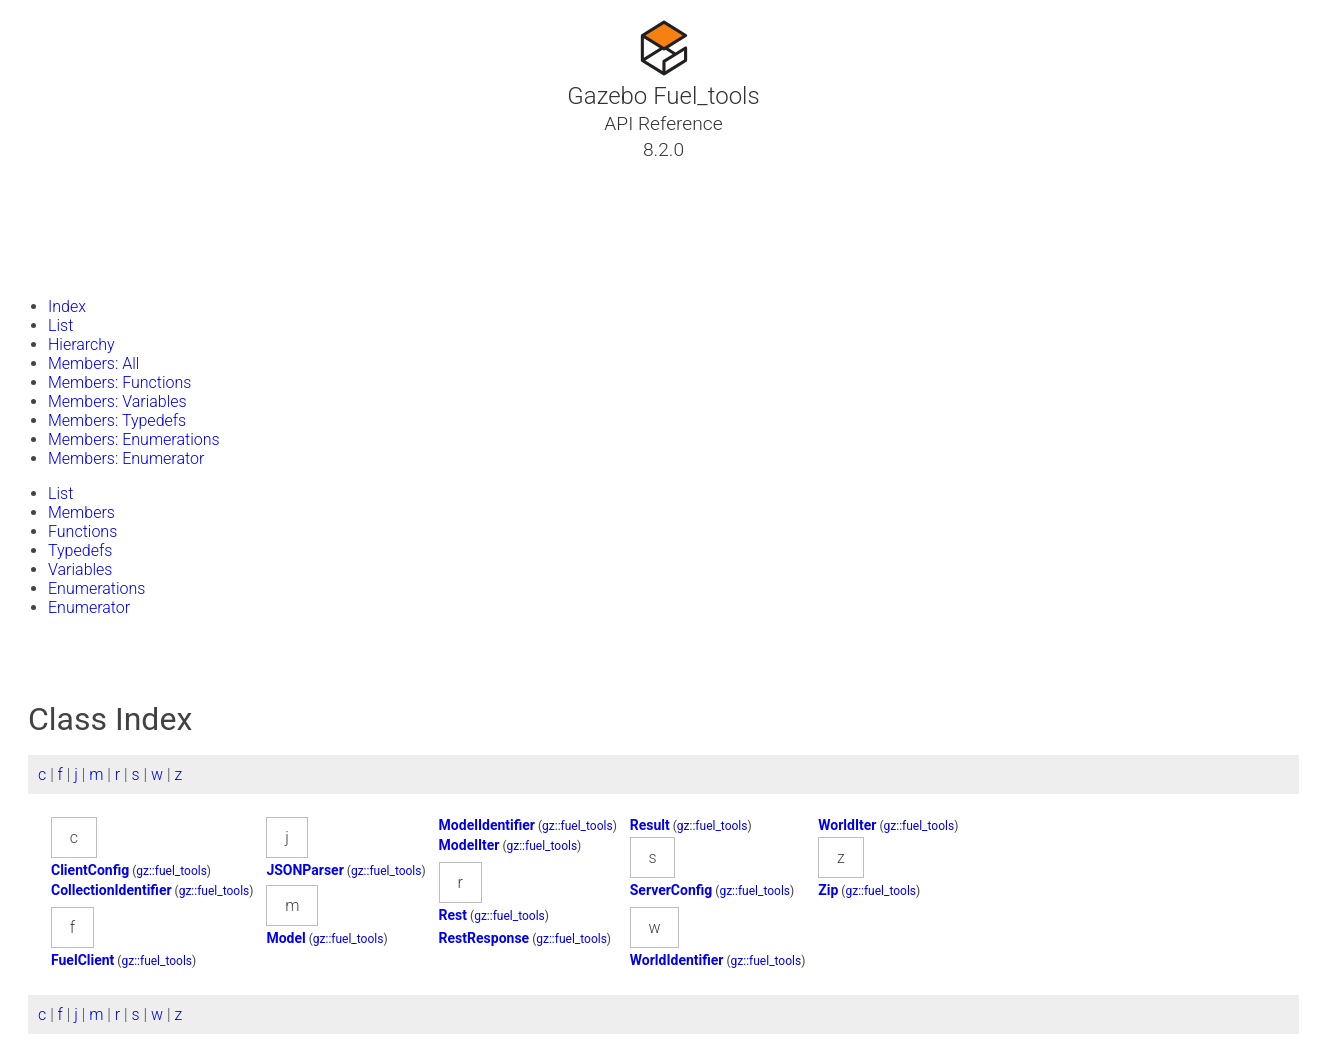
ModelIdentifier (487, 825)
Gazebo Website (94, 269)
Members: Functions (119, 382)
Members (81, 512)
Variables (80, 569)
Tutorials (67, 173)
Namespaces (83, 221)
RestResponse (484, 938)
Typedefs (80, 550)
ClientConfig (90, 870)
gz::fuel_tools (577, 826)
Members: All (93, 363)
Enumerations (96, 588)
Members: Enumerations (134, 439)
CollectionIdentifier (111, 890)
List (60, 325)
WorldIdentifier (677, 960)
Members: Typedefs (117, 420)
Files (53, 245)
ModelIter (469, 845)
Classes (64, 197)
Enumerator (89, 607)
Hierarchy (81, 344)
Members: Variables (117, 401)
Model (285, 938)
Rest (453, 915)
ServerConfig (671, 890)
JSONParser (304, 870)
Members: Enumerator (126, 458)
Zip (828, 890)
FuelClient (82, 960)
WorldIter (847, 825)
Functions (82, 531)
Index (67, 306)
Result (650, 825)
